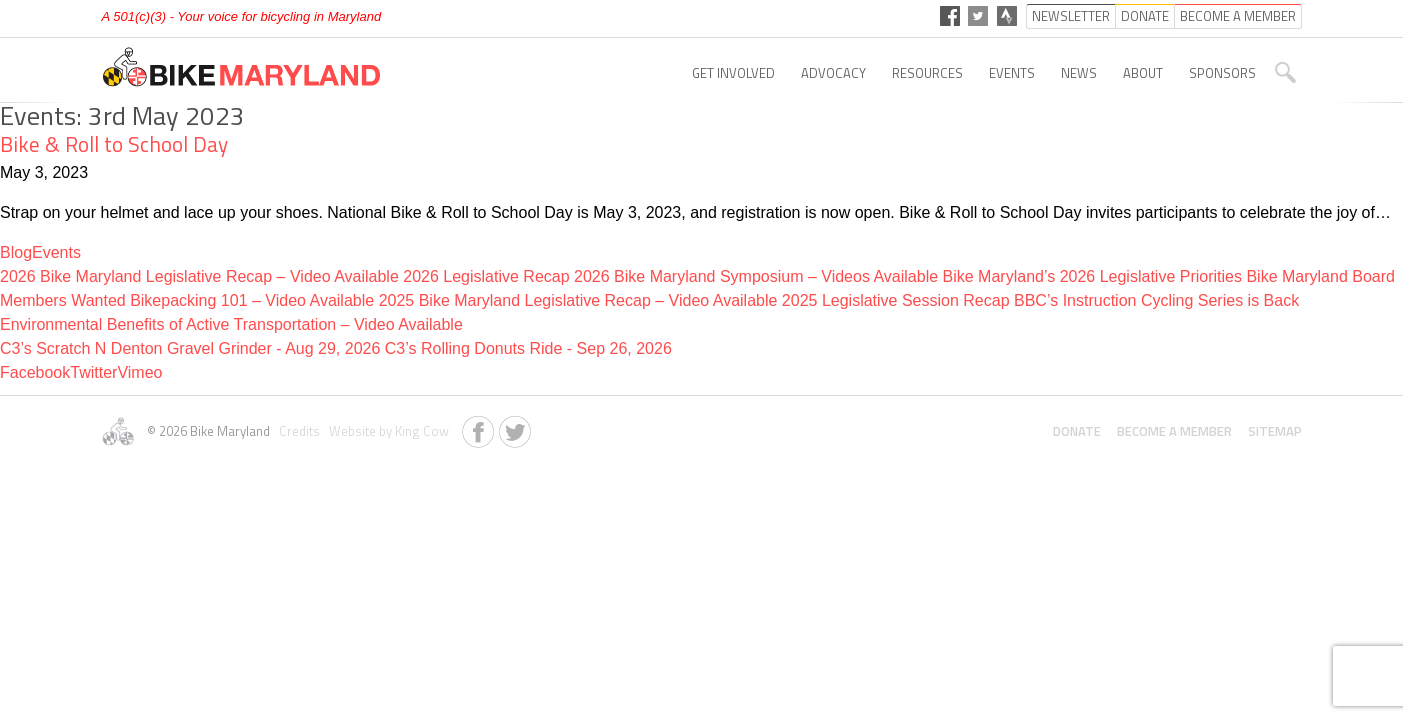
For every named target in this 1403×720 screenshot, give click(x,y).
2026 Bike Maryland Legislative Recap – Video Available (199, 276)
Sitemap (1275, 431)
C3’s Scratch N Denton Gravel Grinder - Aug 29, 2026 (192, 348)
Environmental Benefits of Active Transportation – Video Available (231, 324)
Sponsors (1222, 73)
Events (1012, 73)
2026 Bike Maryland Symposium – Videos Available (756, 276)
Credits (298, 431)
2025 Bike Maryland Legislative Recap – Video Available (578, 300)
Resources (927, 73)
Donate (1077, 431)
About (1143, 73)
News (1079, 73)
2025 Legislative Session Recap (896, 300)
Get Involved (733, 73)
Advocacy (833, 73)
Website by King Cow (386, 431)
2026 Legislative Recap (486, 276)
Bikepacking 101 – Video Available (252, 300)
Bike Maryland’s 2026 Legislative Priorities (1092, 276)
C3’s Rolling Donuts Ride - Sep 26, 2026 (528, 348)
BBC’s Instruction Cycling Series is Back (1156, 300)
